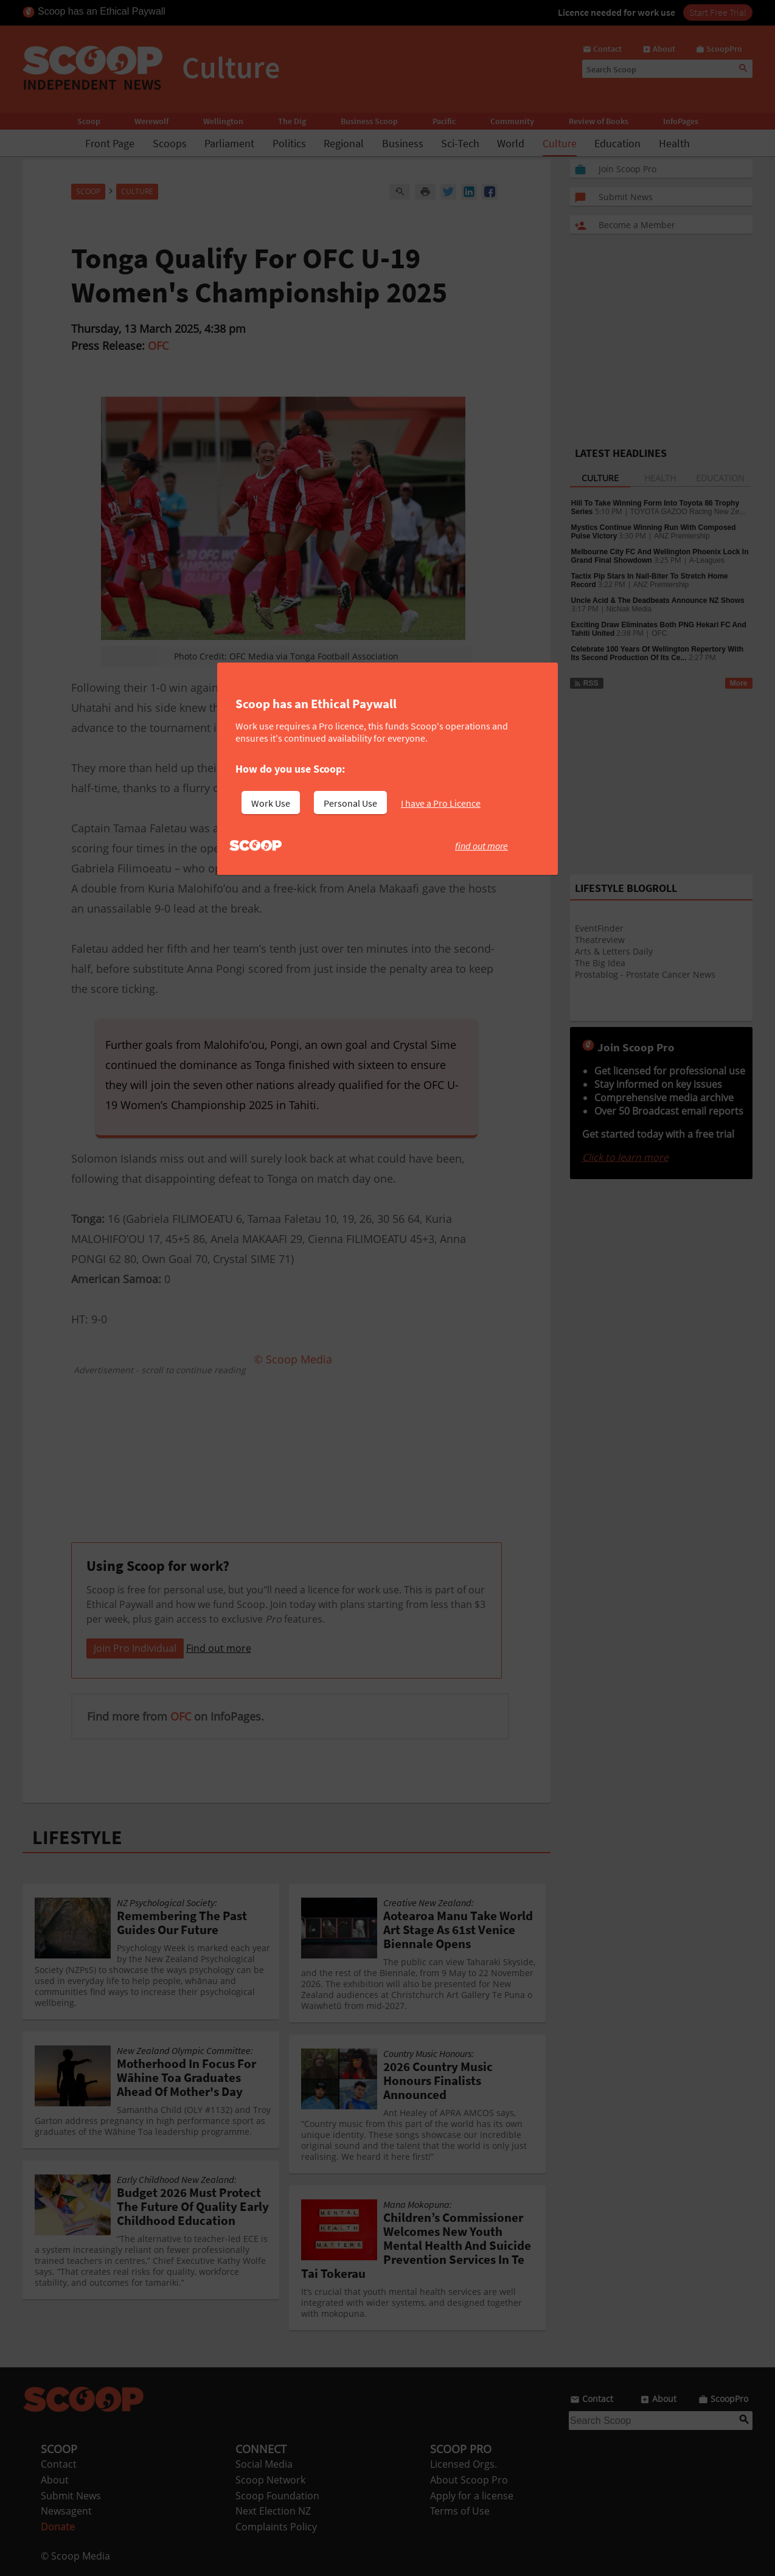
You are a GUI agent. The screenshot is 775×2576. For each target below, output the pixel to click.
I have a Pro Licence (441, 803)
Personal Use (350, 803)
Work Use (270, 803)
